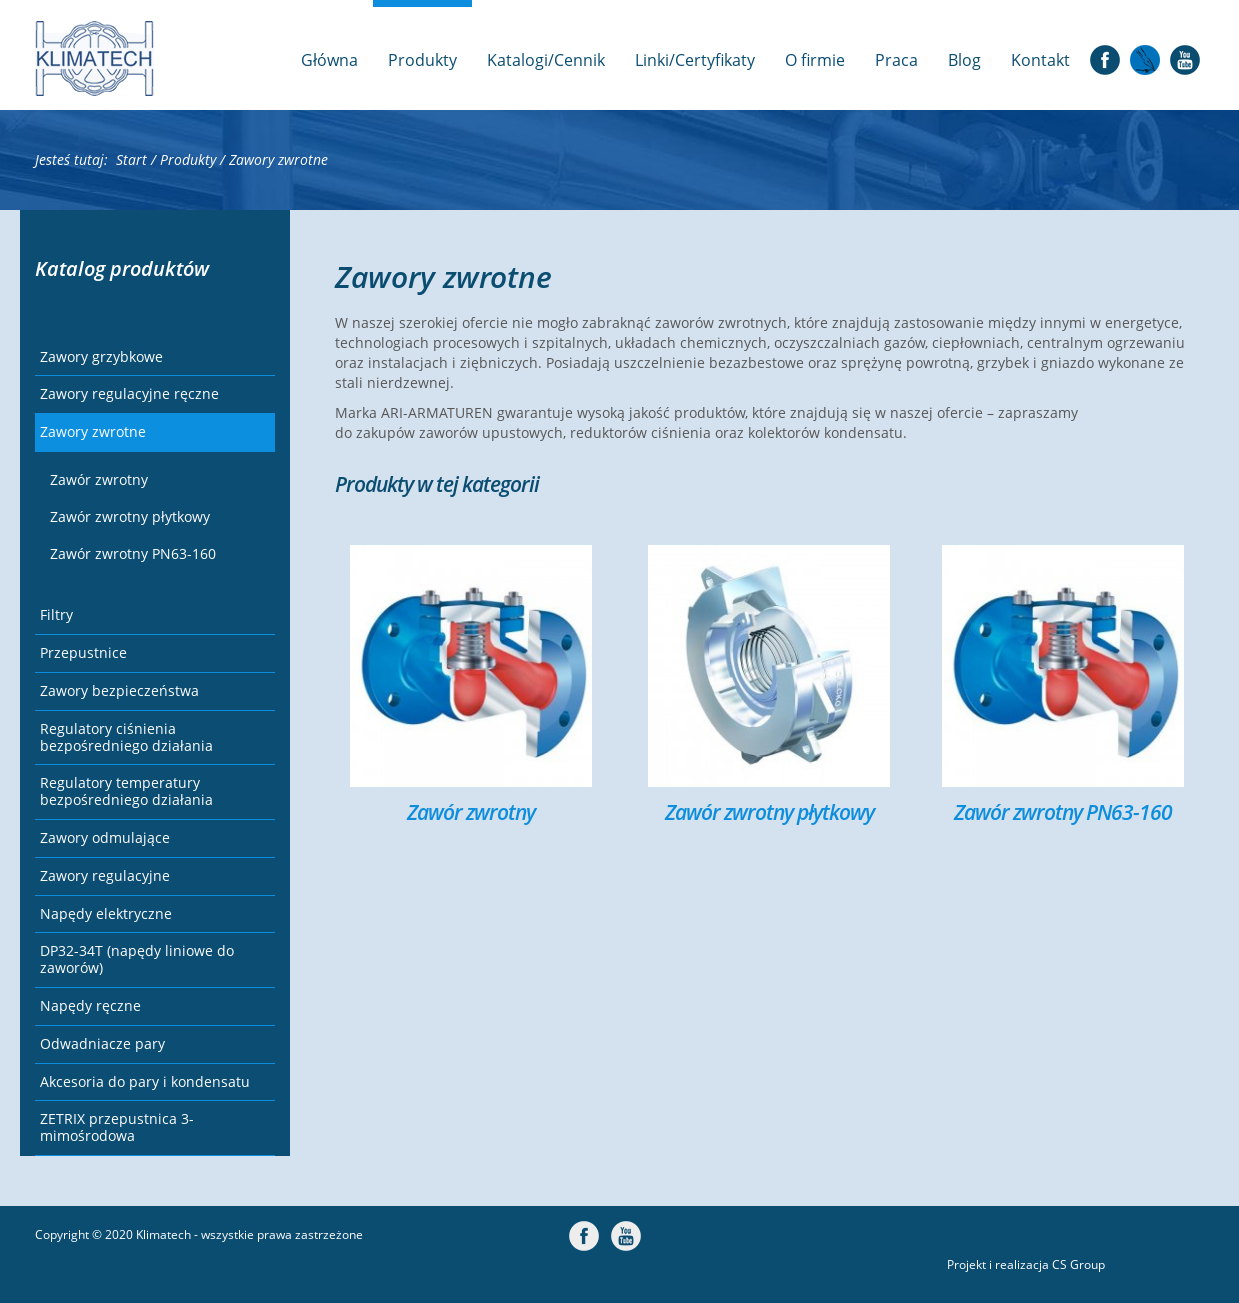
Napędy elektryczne (106, 913)
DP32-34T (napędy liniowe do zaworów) (137, 959)
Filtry (56, 614)
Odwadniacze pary (102, 1043)
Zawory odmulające (105, 837)
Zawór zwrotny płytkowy (130, 516)
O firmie (815, 60)
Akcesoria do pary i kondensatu (145, 1081)
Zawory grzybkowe (101, 356)
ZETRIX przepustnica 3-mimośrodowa (117, 1127)
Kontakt (1040, 60)
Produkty (422, 60)
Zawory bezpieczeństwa (119, 690)
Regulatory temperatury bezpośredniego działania (126, 791)
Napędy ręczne (90, 1005)
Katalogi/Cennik (546, 60)
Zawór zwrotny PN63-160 (133, 553)
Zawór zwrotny (99, 479)
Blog (964, 60)
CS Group (1078, 1264)
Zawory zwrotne (93, 431)
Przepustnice (83, 652)
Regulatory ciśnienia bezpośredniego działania (126, 737)
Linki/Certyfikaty (695, 60)
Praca (896, 60)
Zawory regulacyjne (105, 875)
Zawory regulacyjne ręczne (129, 393)
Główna (329, 60)
